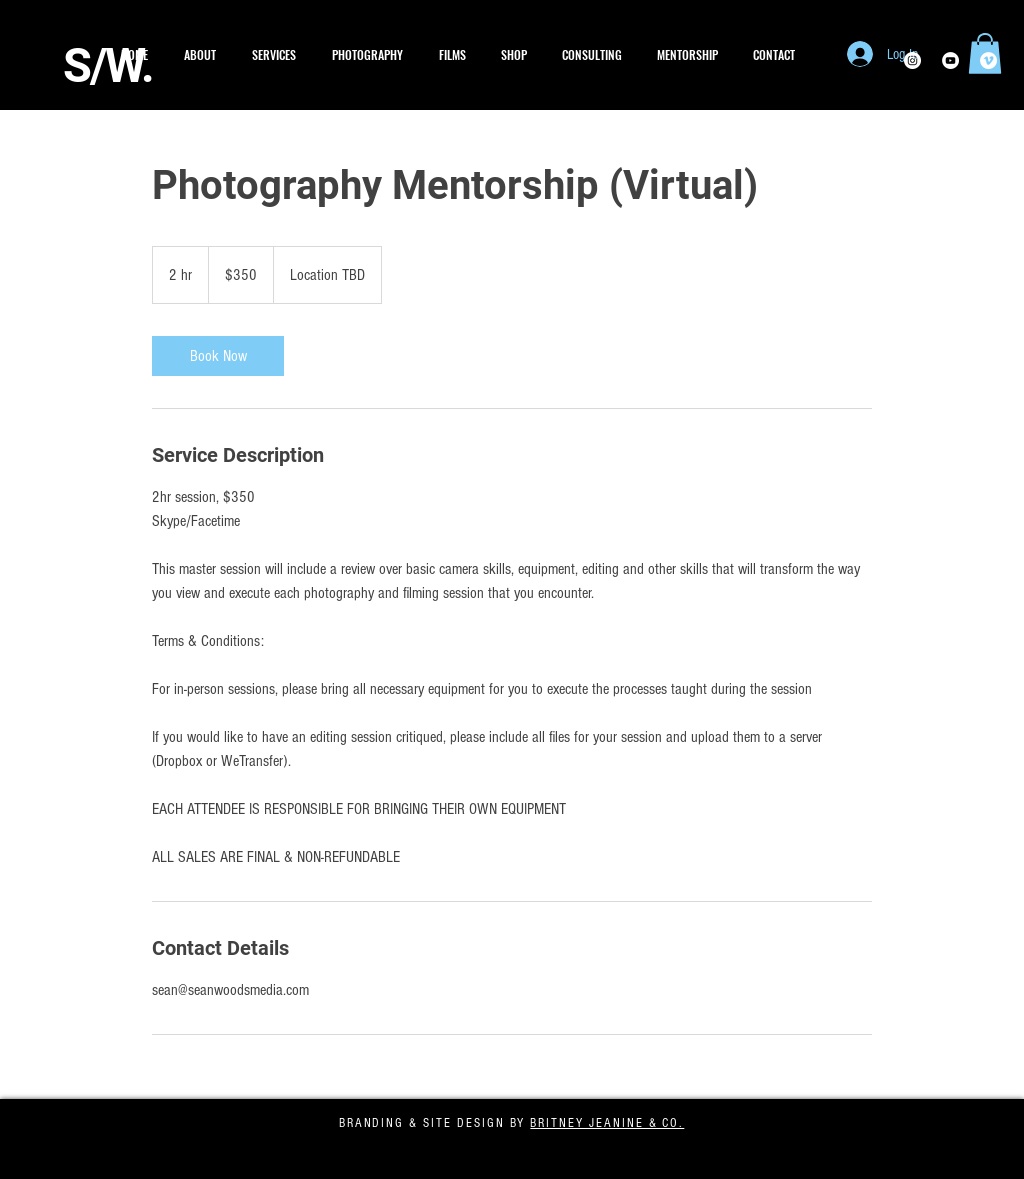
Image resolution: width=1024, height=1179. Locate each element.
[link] (218, 356)
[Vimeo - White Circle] (988, 60)
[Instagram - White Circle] (912, 60)
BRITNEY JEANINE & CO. (607, 1123)
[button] (367, 54)
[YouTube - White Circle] (950, 60)
